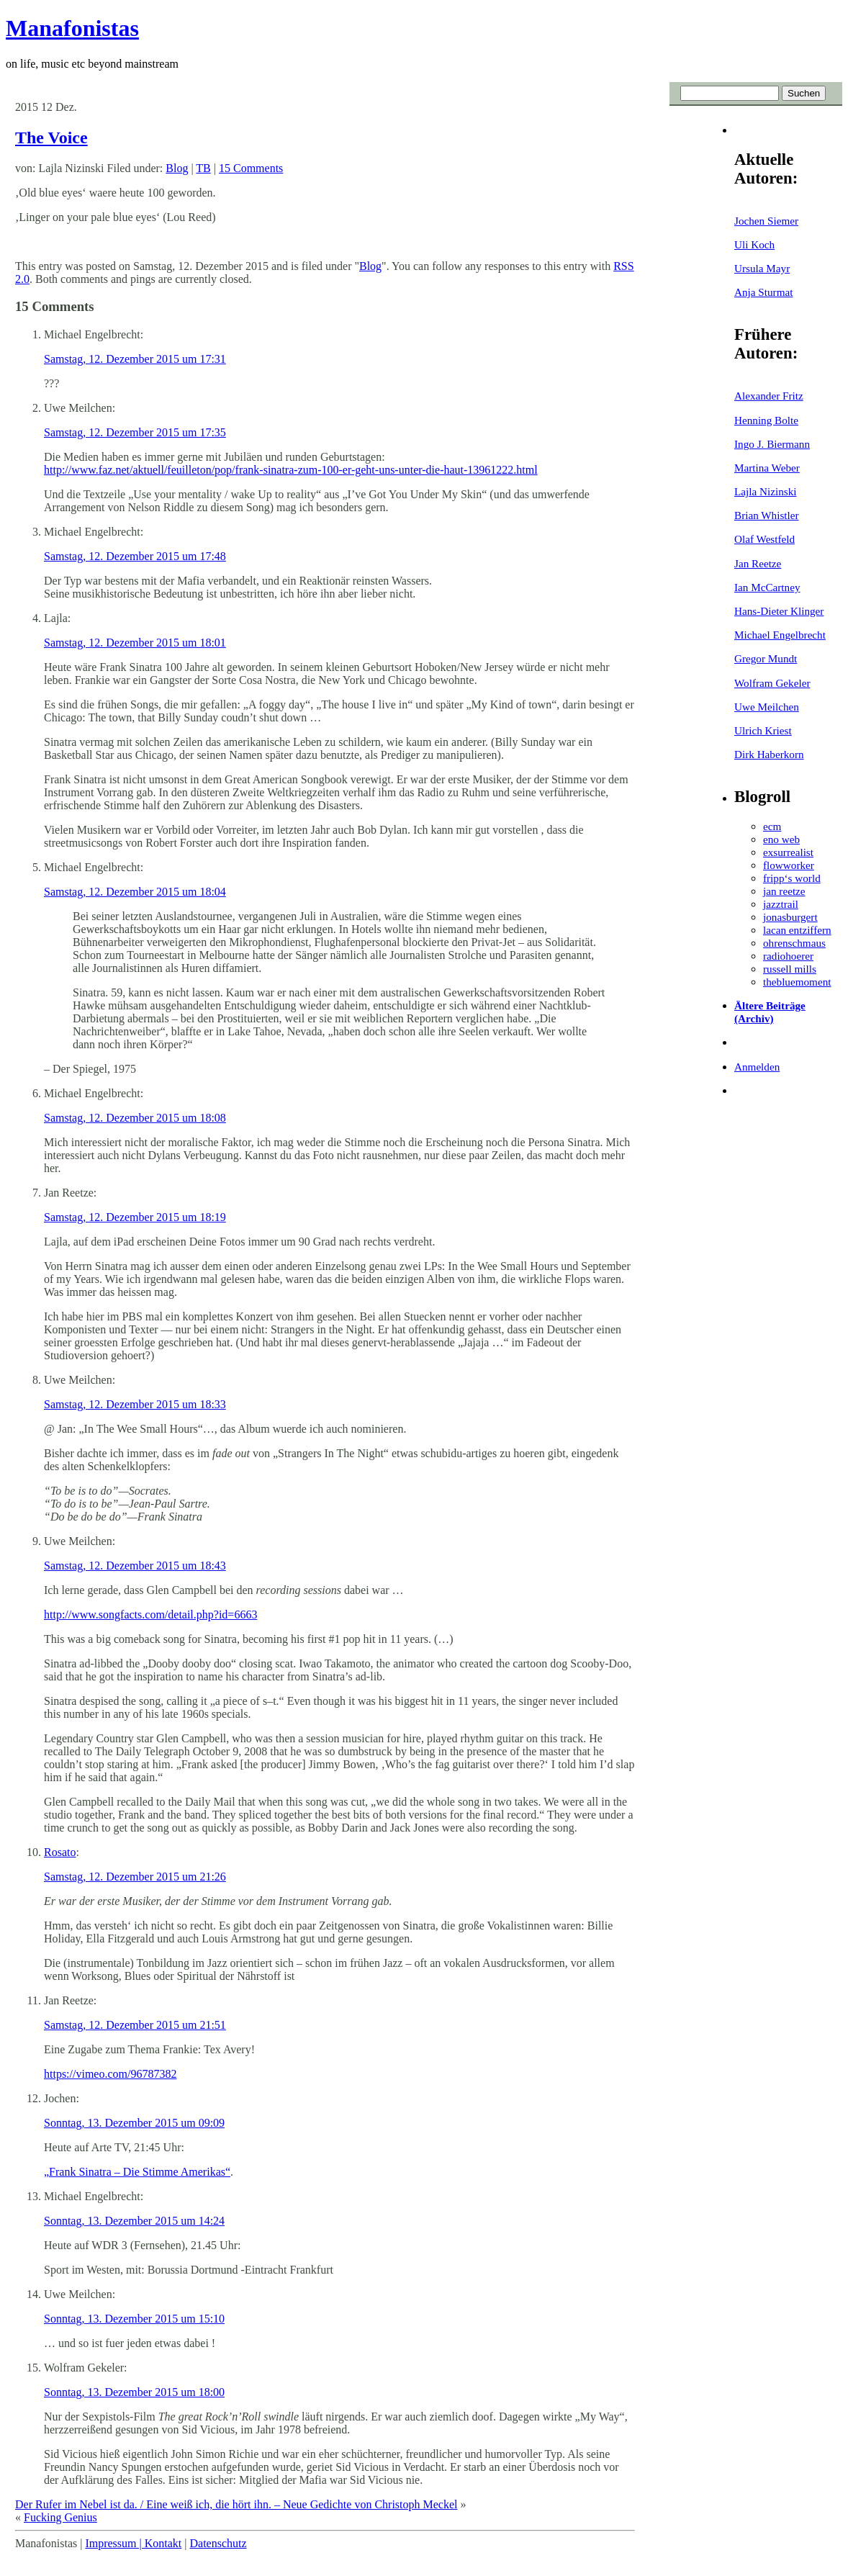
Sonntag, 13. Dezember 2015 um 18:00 (134, 2392)
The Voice (51, 137)
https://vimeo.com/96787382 (110, 2074)
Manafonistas (72, 28)
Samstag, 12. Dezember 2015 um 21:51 (135, 2025)
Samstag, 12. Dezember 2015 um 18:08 (135, 1118)
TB (203, 168)
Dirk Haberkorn (769, 754)
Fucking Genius (60, 2517)
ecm (772, 826)
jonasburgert (790, 917)
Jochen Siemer (766, 221)
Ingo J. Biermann (772, 444)
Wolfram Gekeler (772, 683)
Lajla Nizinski (765, 491)
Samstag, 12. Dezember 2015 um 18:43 (135, 1565)
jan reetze (784, 891)
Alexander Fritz (768, 395)
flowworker (788, 865)
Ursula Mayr (762, 268)
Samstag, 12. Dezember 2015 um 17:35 (135, 432)
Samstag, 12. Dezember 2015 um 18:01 (135, 642)
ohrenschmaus (794, 943)
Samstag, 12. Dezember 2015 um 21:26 (135, 1876)
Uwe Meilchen (766, 707)
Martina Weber (767, 467)
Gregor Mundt (765, 658)
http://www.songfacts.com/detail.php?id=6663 (150, 1614)
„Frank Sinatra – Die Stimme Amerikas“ (137, 2172)
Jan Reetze (757, 563)
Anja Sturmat (763, 292)
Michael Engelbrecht (780, 635)
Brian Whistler (766, 515)
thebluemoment (797, 982)
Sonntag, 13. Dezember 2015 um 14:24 (134, 2221)
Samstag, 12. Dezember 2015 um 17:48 (135, 556)
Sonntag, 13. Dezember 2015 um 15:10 (134, 2318)
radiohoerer (788, 956)
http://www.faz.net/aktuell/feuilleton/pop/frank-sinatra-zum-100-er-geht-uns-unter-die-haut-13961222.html (291, 470)
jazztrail (780, 904)
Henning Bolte (766, 420)
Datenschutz (217, 2543)
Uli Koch (754, 244)
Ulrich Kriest (763, 730)
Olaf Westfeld (764, 539)
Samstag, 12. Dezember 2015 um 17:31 (135, 359)
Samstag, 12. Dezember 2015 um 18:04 (135, 892)
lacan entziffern (797, 930)
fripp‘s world (792, 878)
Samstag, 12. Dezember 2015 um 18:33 (135, 1404)
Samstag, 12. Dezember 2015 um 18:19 (135, 1217)
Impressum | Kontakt (133, 2543)
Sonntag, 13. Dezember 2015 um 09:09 (134, 2123)
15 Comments (251, 168)
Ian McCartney (767, 587)
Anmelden (757, 1066)
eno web (781, 839)
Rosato (60, 1852)
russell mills (789, 969)
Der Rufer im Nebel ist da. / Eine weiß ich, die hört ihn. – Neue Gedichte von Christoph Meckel (236, 2504)
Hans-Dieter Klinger (779, 611)
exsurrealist (788, 852)
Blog (177, 168)
